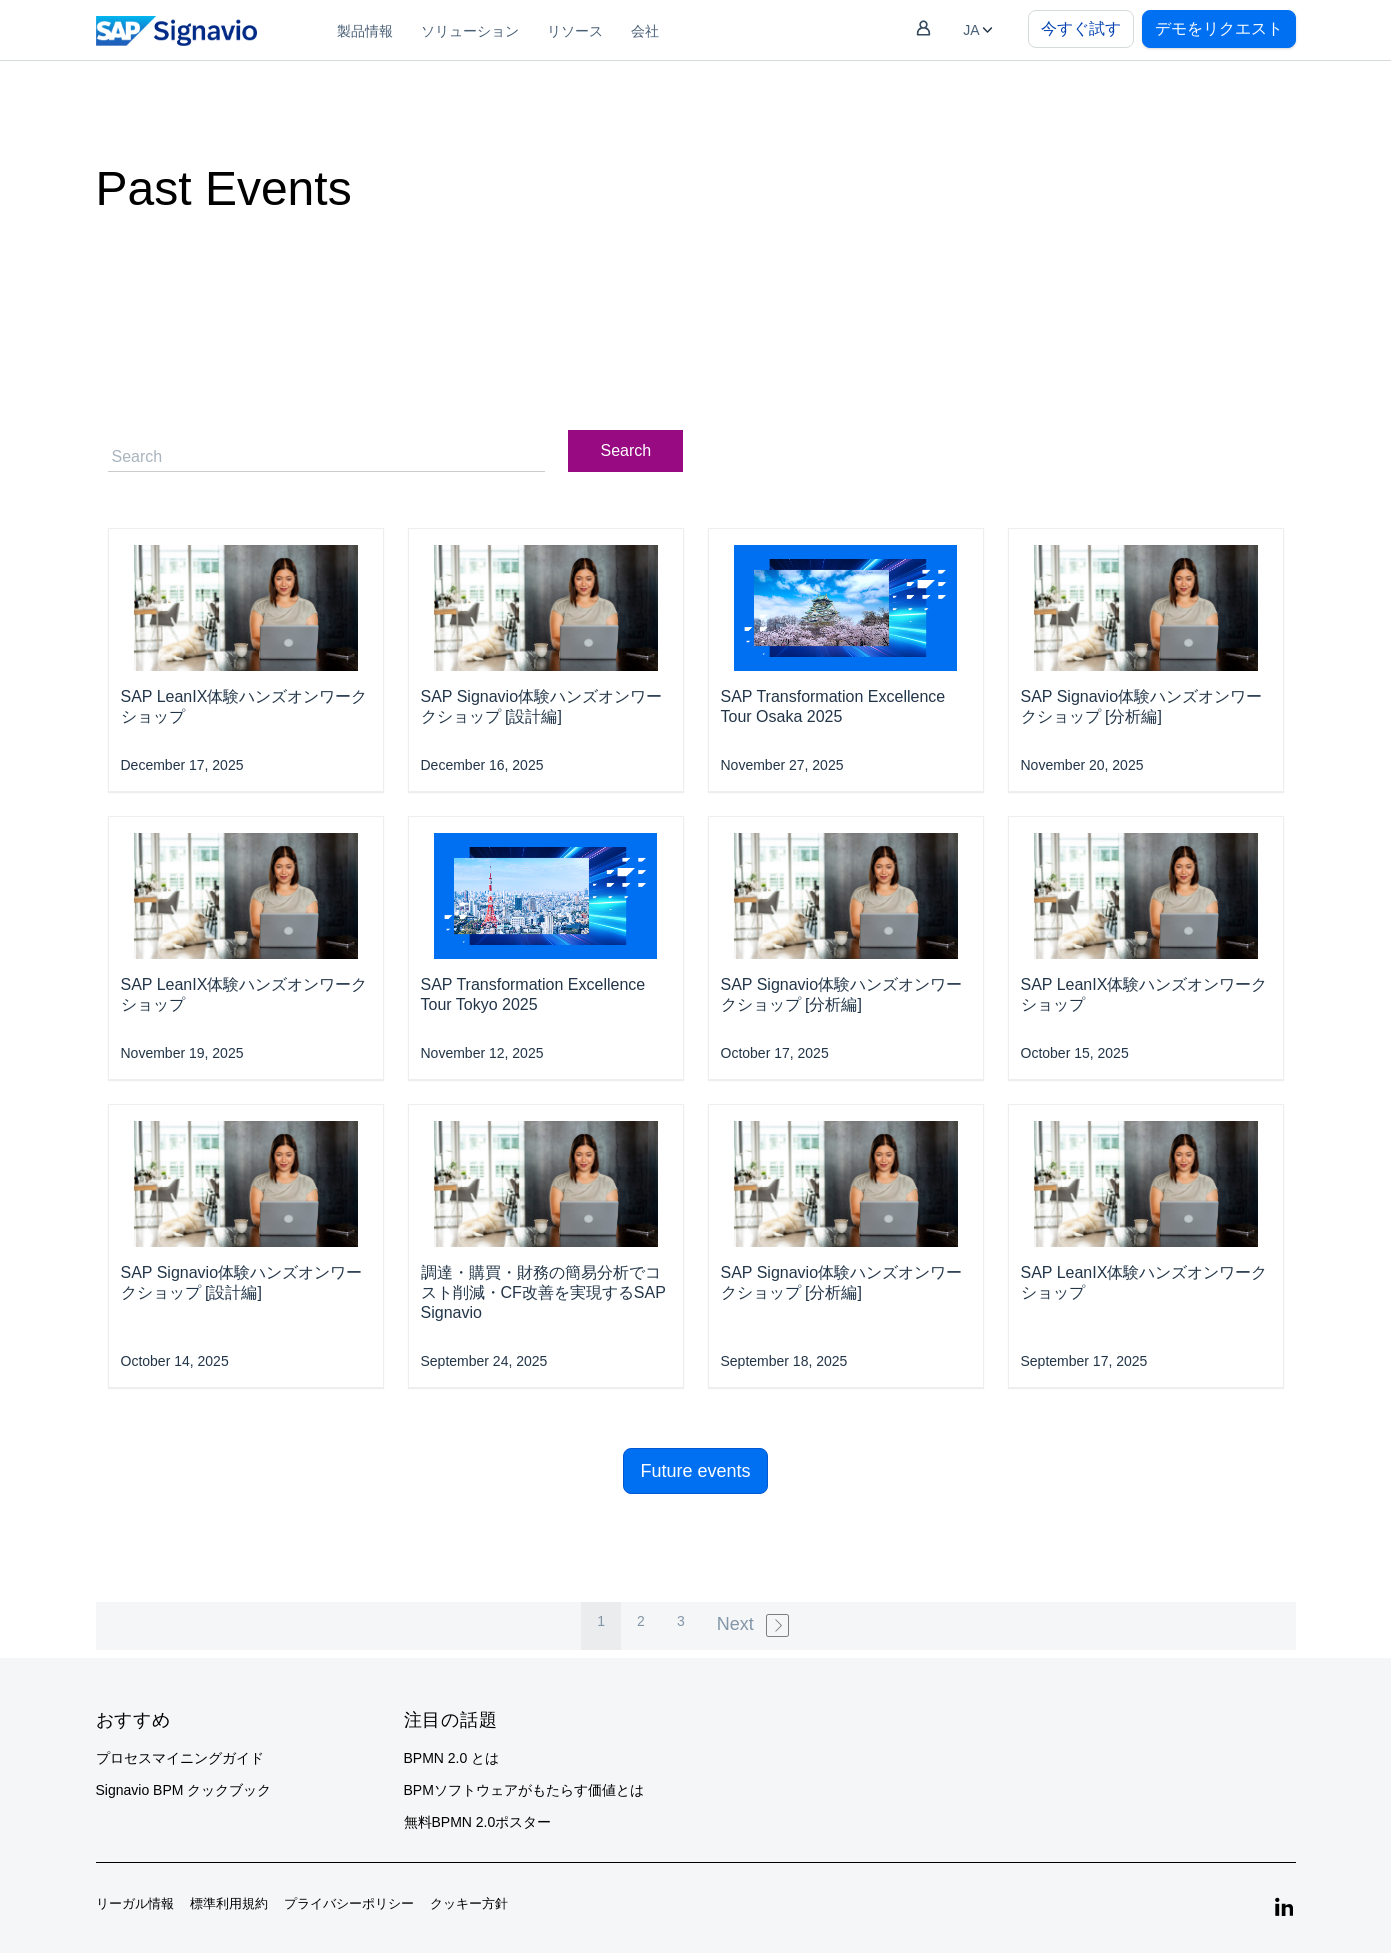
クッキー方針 (469, 1903)
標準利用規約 (229, 1903)
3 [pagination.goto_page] (681, 1621)
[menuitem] (365, 30)
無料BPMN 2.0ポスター (478, 1822)
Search (626, 450)
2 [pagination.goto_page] (641, 1621)
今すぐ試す (1081, 28)
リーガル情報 (135, 1903)
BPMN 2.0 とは (452, 1758)
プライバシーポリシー (349, 1903)
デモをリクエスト (1219, 28)
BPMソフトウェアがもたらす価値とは (524, 1790)
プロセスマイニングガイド (180, 1758)
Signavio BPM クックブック (184, 1790)
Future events (695, 1471)
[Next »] (755, 1626)
